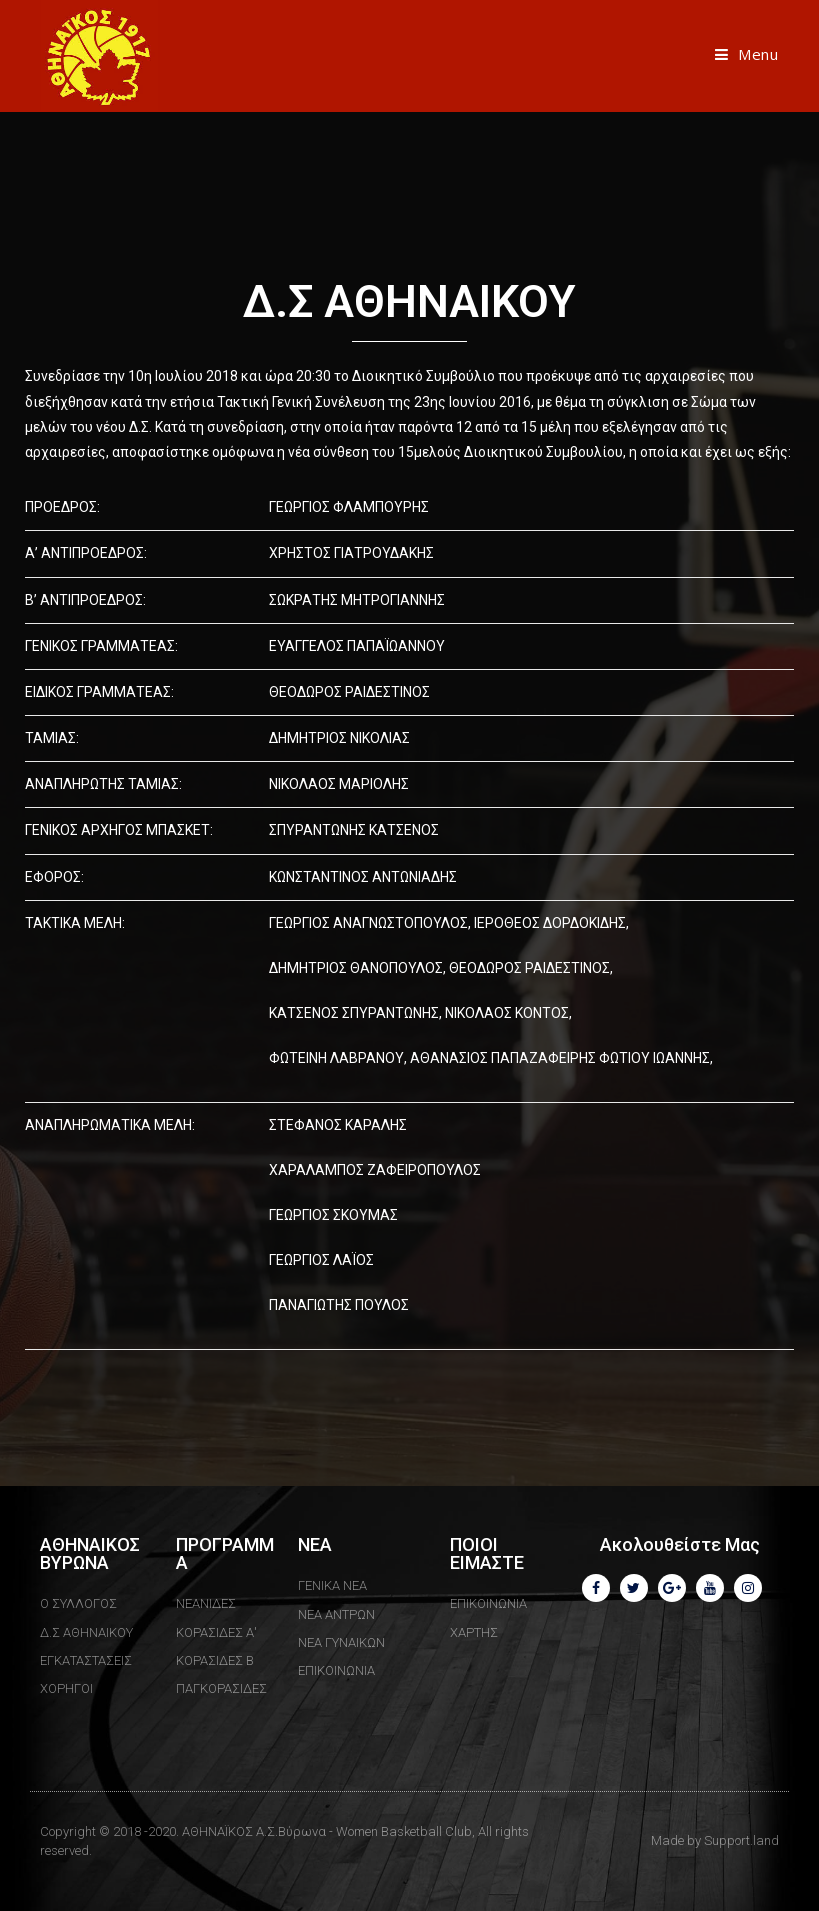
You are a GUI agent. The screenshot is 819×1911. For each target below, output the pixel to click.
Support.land (741, 1840)
